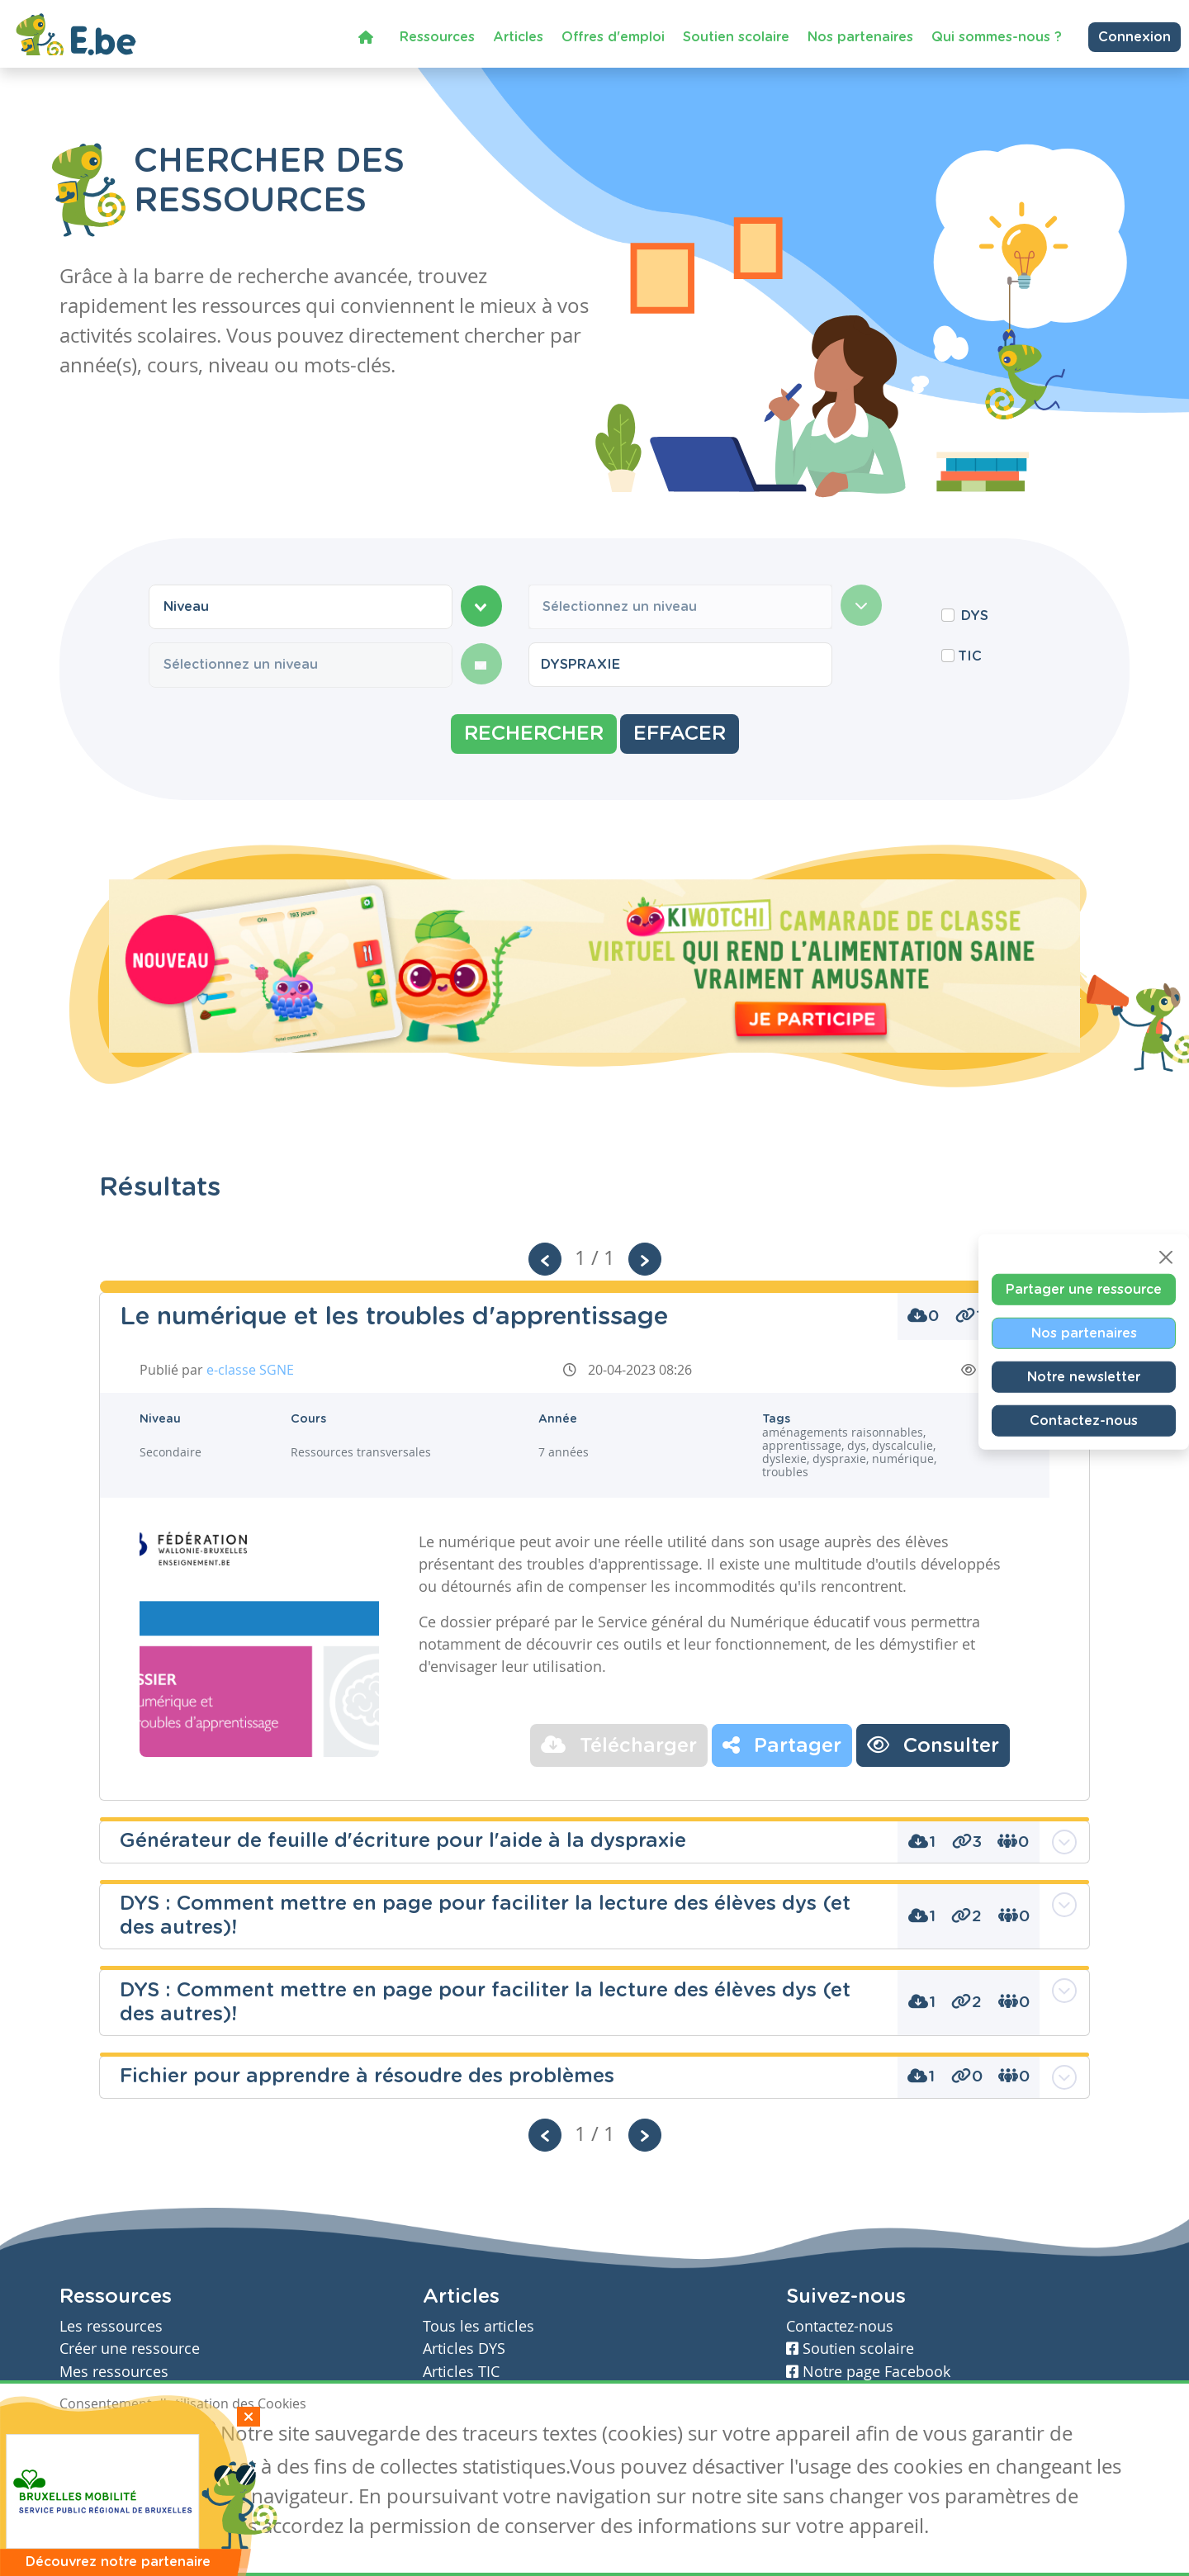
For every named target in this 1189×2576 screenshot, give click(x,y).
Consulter (933, 1744)
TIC (970, 656)
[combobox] (300, 607)
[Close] (1166, 1257)
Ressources (437, 36)
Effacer (679, 734)
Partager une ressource (1084, 1289)
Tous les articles (478, 2326)
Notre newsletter (1083, 1377)
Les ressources (111, 2326)
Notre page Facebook (868, 2371)
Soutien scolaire (736, 36)
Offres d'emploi (613, 36)
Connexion (1134, 36)
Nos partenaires (860, 36)
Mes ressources (113, 2371)
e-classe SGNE (250, 1370)
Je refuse (178, 2436)
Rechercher (534, 734)
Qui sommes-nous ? (996, 36)
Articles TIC (461, 2371)
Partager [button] (781, 1744)
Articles (518, 36)
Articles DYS (464, 2348)
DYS (974, 616)
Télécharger (619, 1744)
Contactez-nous (1084, 1421)
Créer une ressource (129, 2348)
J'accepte (97, 2436)
